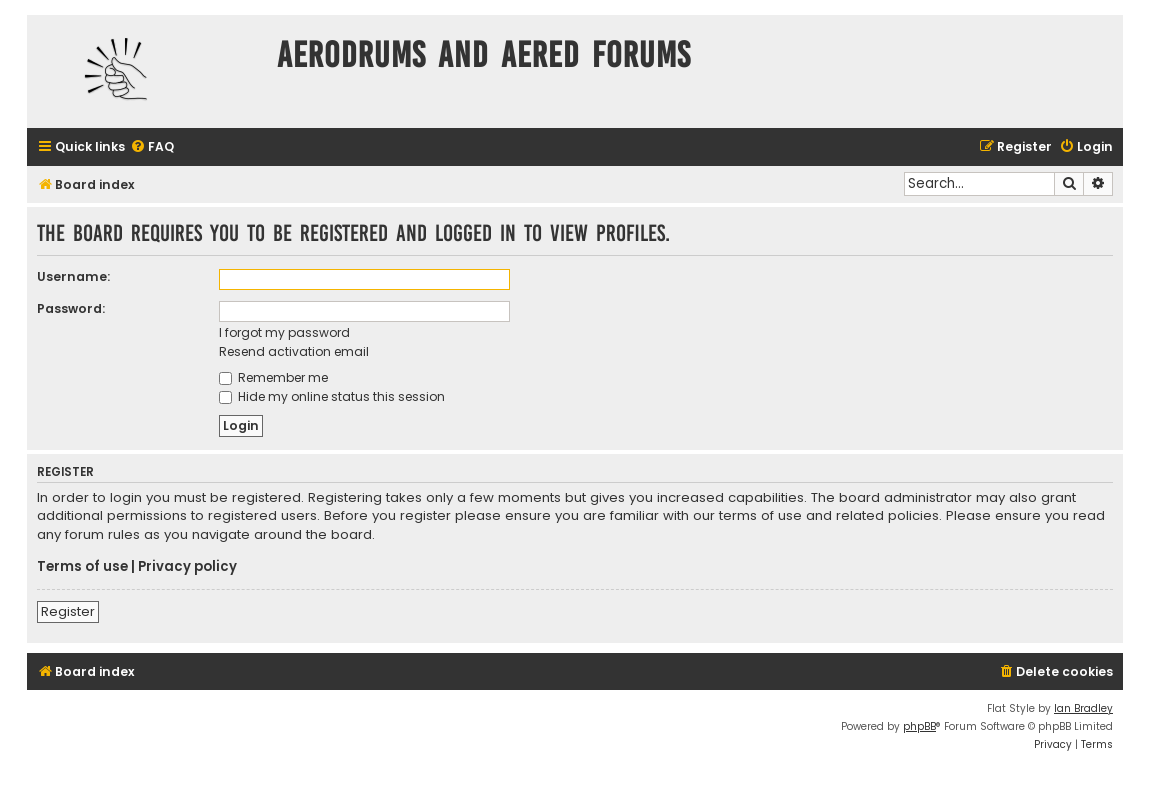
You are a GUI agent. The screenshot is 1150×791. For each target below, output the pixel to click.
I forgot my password (284, 332)
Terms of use (82, 567)
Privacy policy (187, 567)
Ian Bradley (1083, 708)
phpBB (919, 726)
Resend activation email (294, 351)
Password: (71, 308)
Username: (73, 276)
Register (68, 611)
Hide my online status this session (332, 396)
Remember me (273, 377)
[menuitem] (152, 147)
